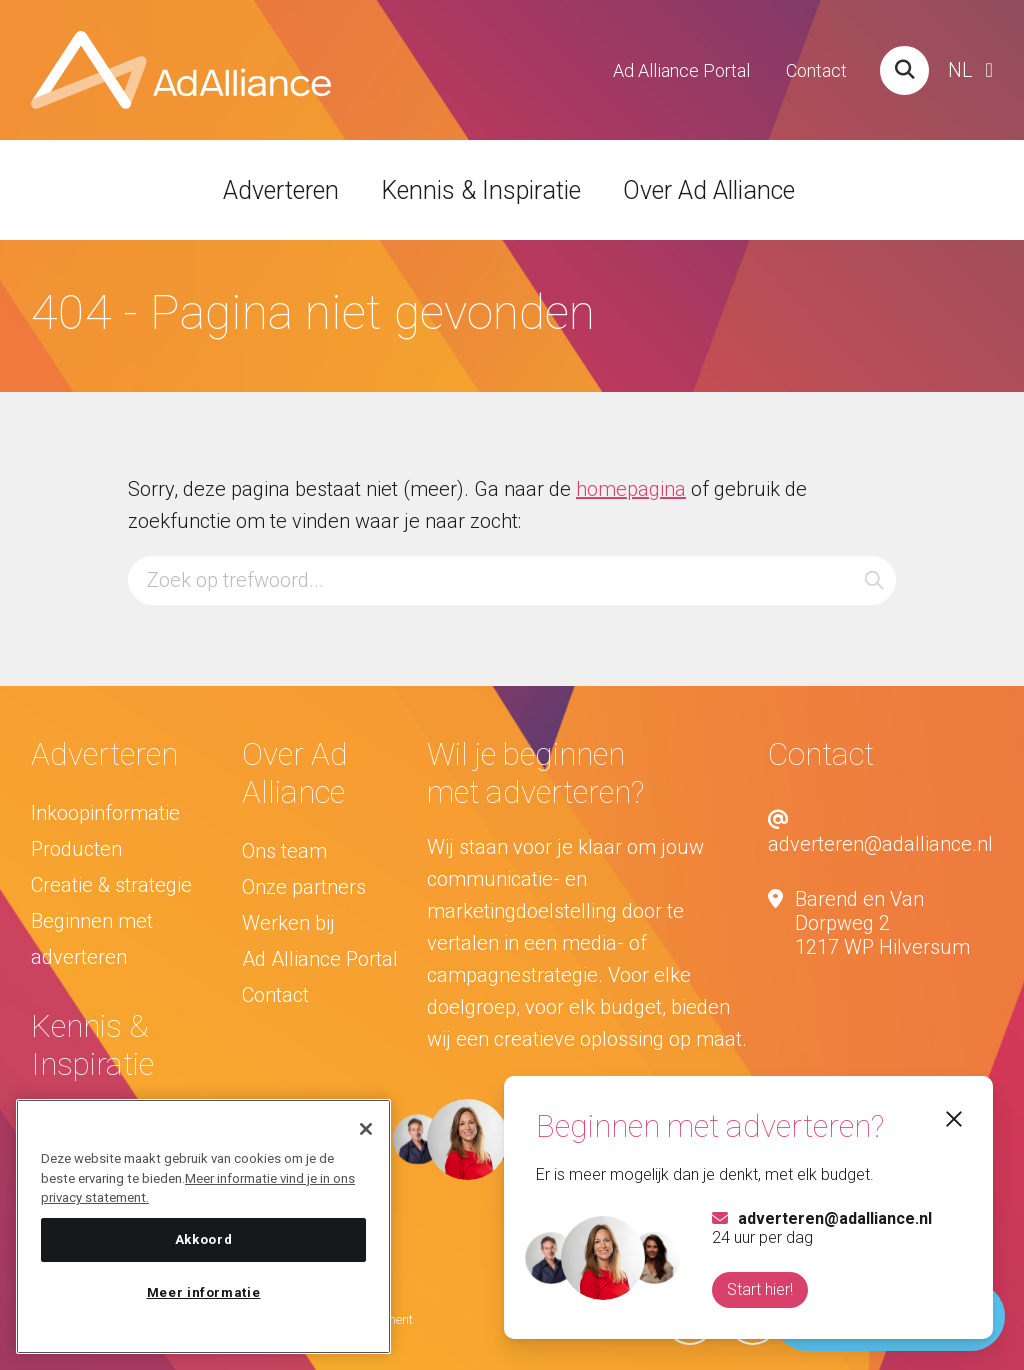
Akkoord (204, 1239)
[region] (203, 1226)
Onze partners (304, 887)
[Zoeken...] (512, 580)
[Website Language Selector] (970, 70)
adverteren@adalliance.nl (880, 832)
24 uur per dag (821, 1228)
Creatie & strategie (111, 885)
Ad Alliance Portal (681, 70)
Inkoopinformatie (105, 813)
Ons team (284, 851)
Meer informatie (204, 1292)
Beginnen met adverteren (92, 939)
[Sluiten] (366, 1129)
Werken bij (288, 923)
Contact (816, 70)
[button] (874, 580)
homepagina (631, 489)
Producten (76, 849)
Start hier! (759, 1289)
